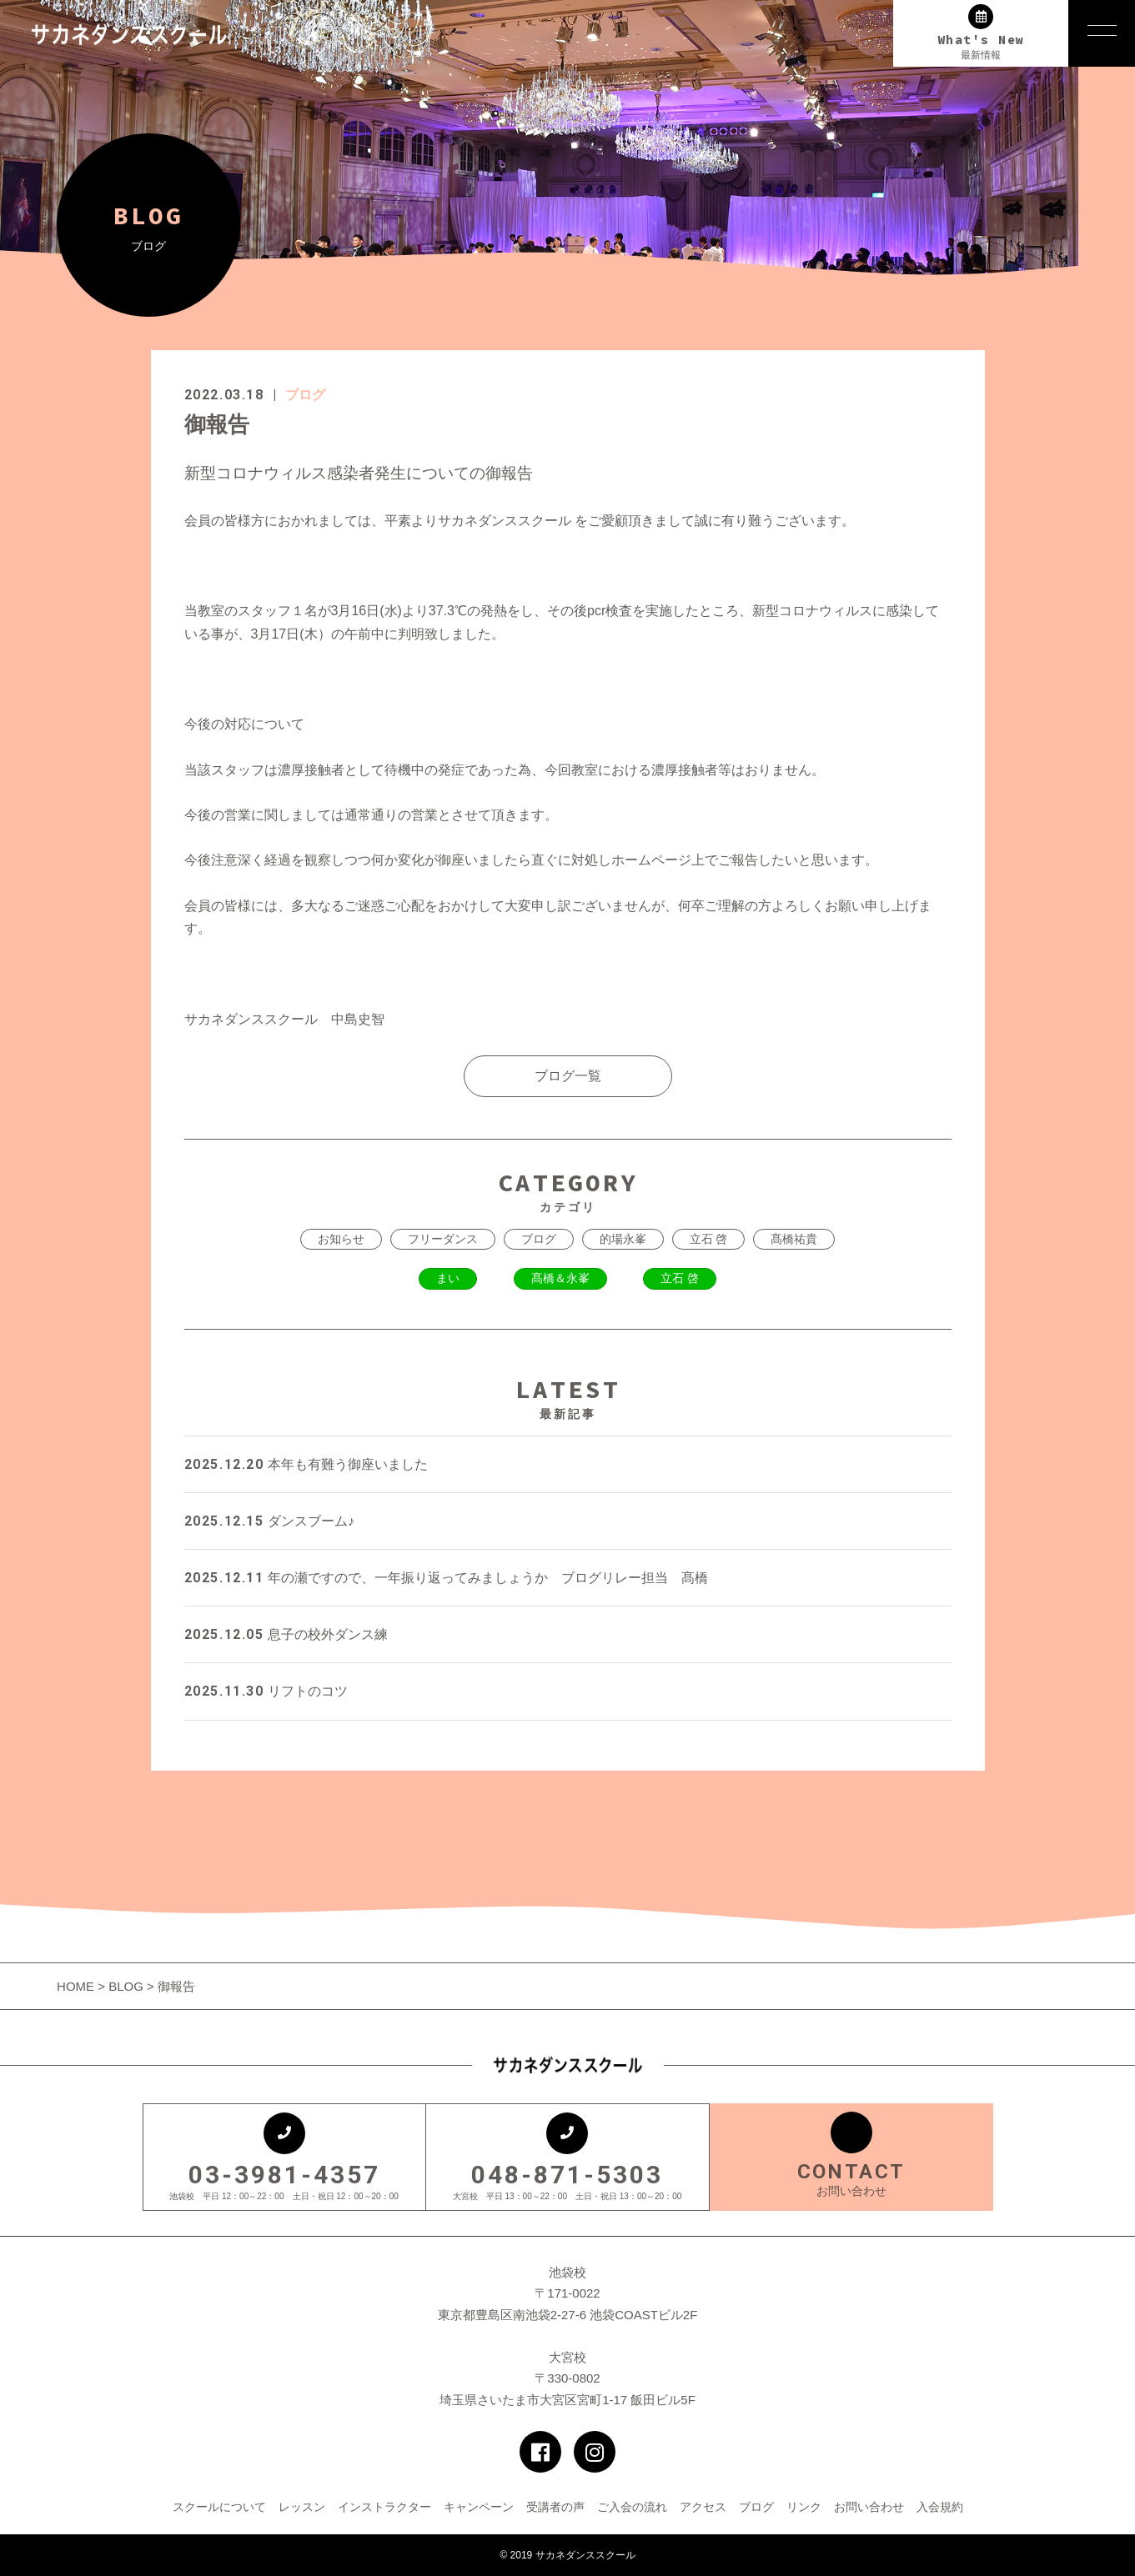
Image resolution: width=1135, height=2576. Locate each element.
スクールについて (219, 2506)
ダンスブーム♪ (269, 1521)
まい (448, 1278)
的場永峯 (623, 1238)
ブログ (305, 395)
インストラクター (384, 2506)
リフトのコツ (266, 1691)
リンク (803, 2506)
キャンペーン (479, 2506)
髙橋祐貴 (794, 1238)
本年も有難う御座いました (306, 1464)
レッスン (302, 2506)
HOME (77, 1986)
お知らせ (341, 1238)
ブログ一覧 (568, 1076)
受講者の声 (555, 2506)
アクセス (703, 2506)
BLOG (125, 1986)
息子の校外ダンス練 (286, 1634)
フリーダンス (443, 1238)
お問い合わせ (869, 2506)
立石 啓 (709, 1238)
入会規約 (940, 2506)
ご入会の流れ (632, 2506)
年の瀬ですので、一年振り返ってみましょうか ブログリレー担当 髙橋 (446, 1578)
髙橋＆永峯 (560, 1278)
